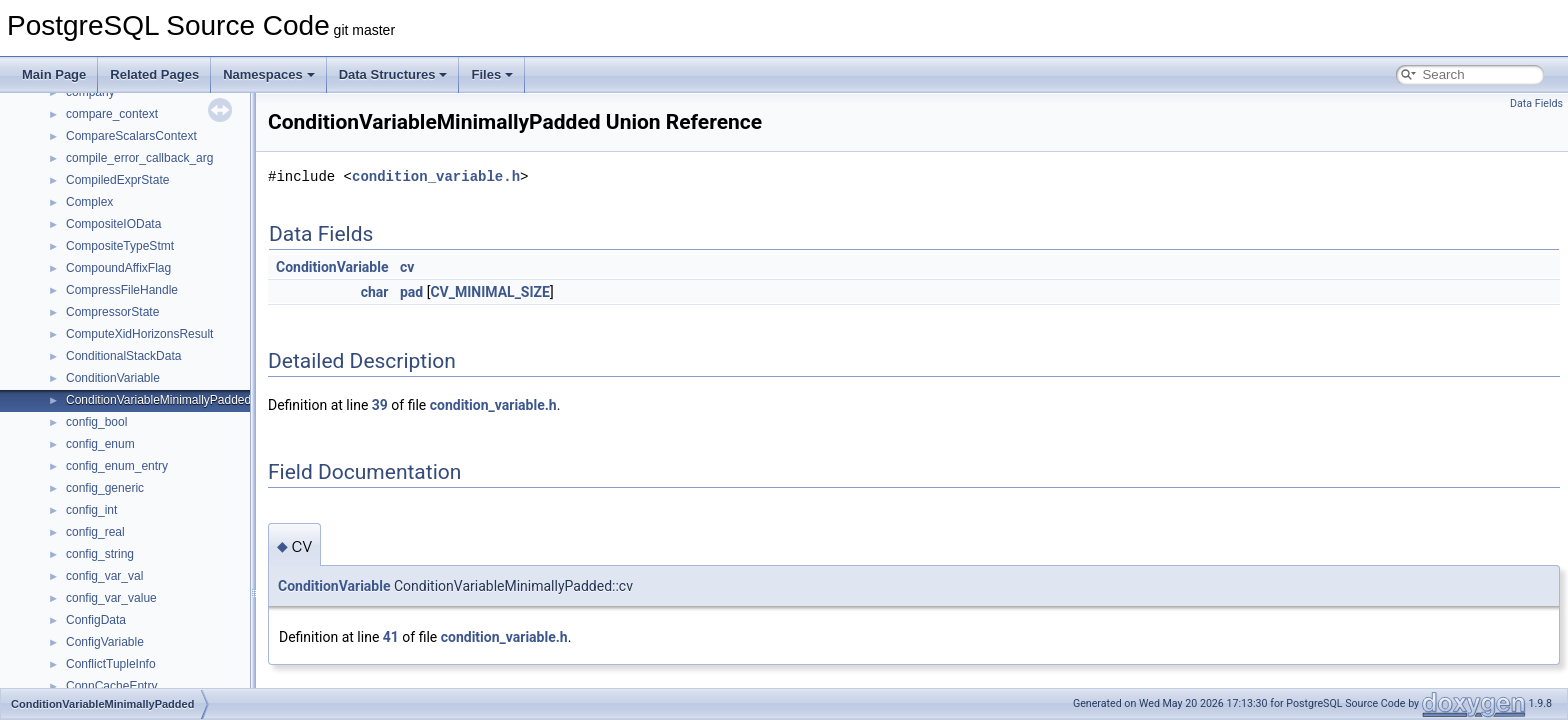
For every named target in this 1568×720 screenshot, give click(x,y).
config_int (91, 510)
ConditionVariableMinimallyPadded (158, 400)
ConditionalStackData (123, 356)
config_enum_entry (117, 466)
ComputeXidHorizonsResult (139, 334)
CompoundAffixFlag (118, 268)
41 (391, 637)
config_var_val (104, 576)
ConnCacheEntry (111, 686)
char (375, 292)
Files (492, 74)
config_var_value (111, 598)
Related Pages (154, 74)
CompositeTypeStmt (120, 246)
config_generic (105, 488)
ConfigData (96, 620)
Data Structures (393, 74)
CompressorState (112, 312)
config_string (100, 554)
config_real (95, 532)
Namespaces (269, 74)
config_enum (100, 444)
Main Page (54, 74)
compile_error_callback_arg (139, 158)
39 (380, 405)
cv (407, 267)
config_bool (96, 422)
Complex (89, 202)
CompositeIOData (113, 224)
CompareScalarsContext (131, 136)
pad (411, 292)
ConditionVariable (113, 378)
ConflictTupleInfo (111, 664)
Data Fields (1536, 103)
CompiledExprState (117, 180)
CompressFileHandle (122, 290)
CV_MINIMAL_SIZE (490, 292)
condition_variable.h (436, 176)
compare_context (112, 114)
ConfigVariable (105, 642)
